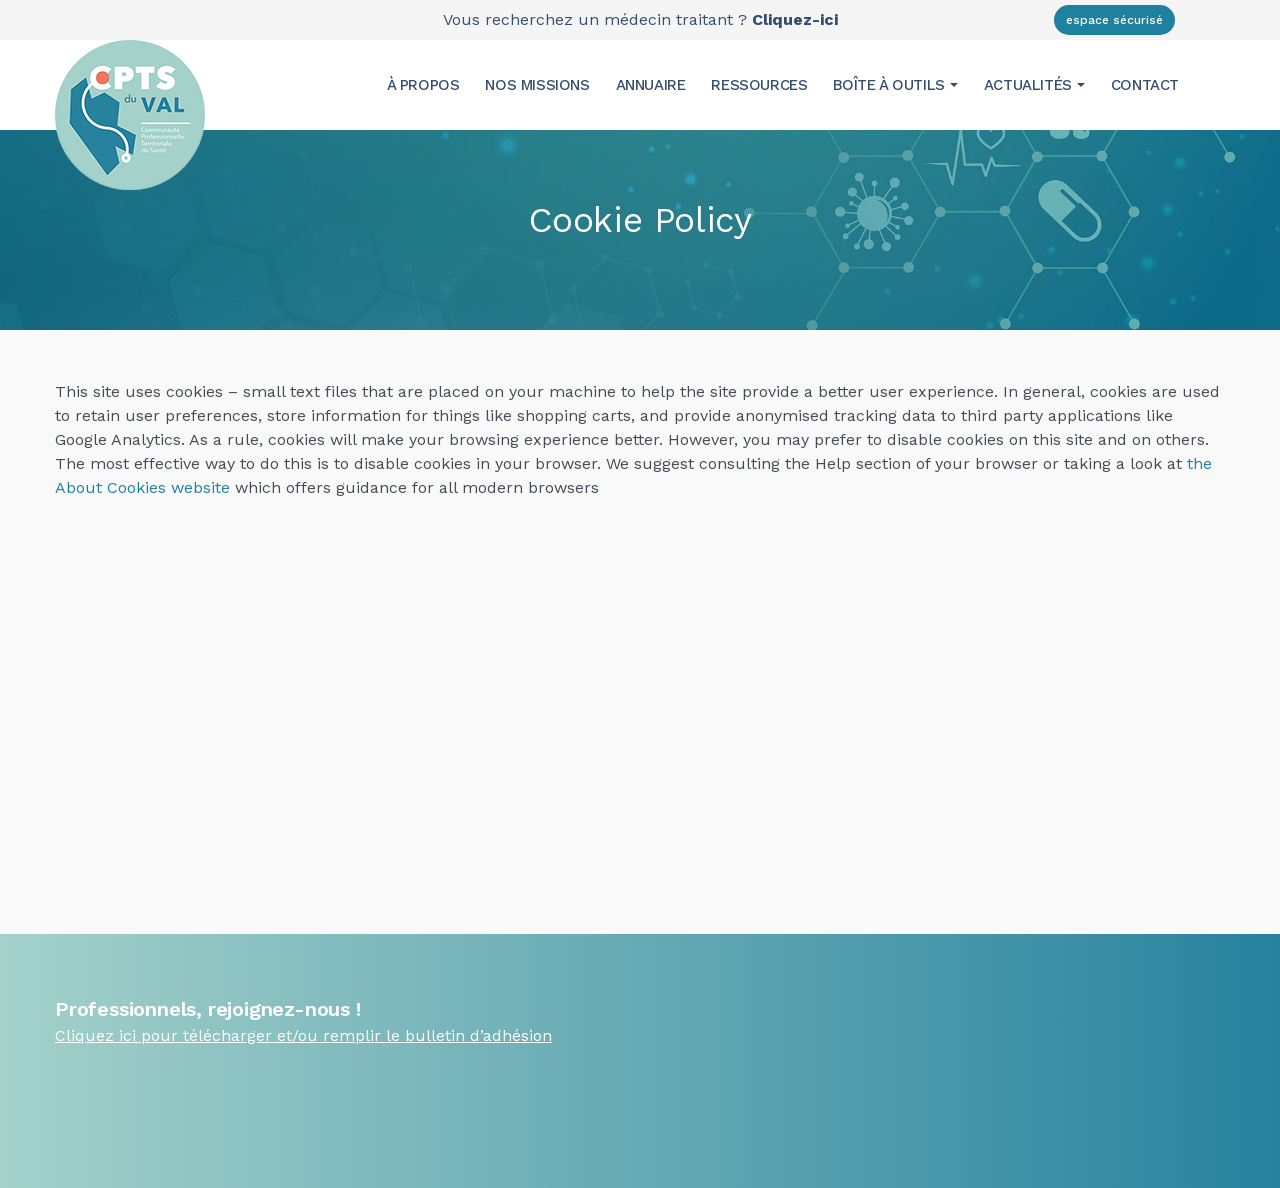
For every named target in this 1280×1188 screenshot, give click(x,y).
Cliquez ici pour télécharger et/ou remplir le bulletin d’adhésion (303, 1035)
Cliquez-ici (795, 19)
